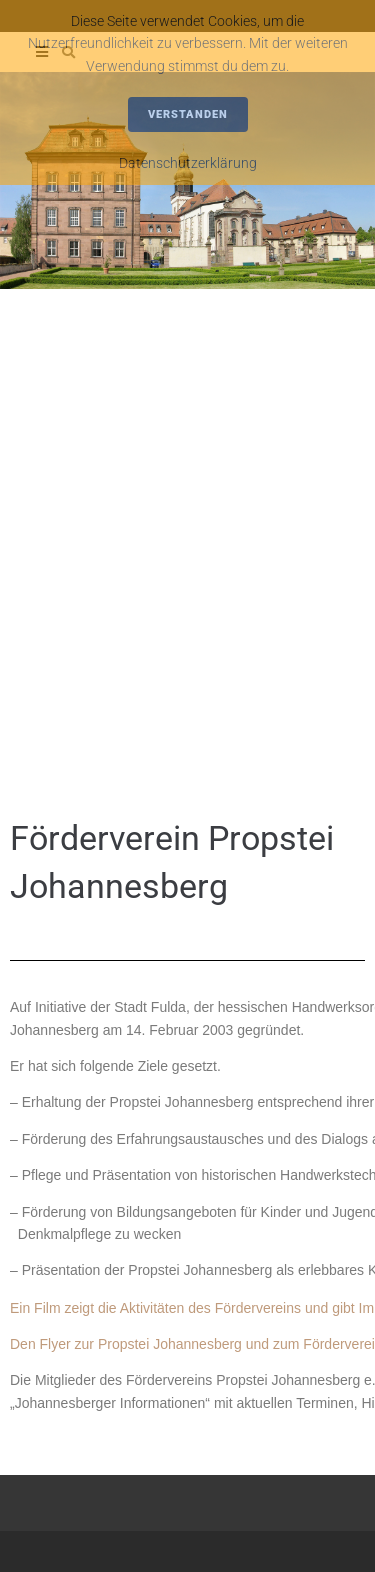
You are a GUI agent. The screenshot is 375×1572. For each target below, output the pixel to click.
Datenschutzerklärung (188, 163)
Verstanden (188, 114)
